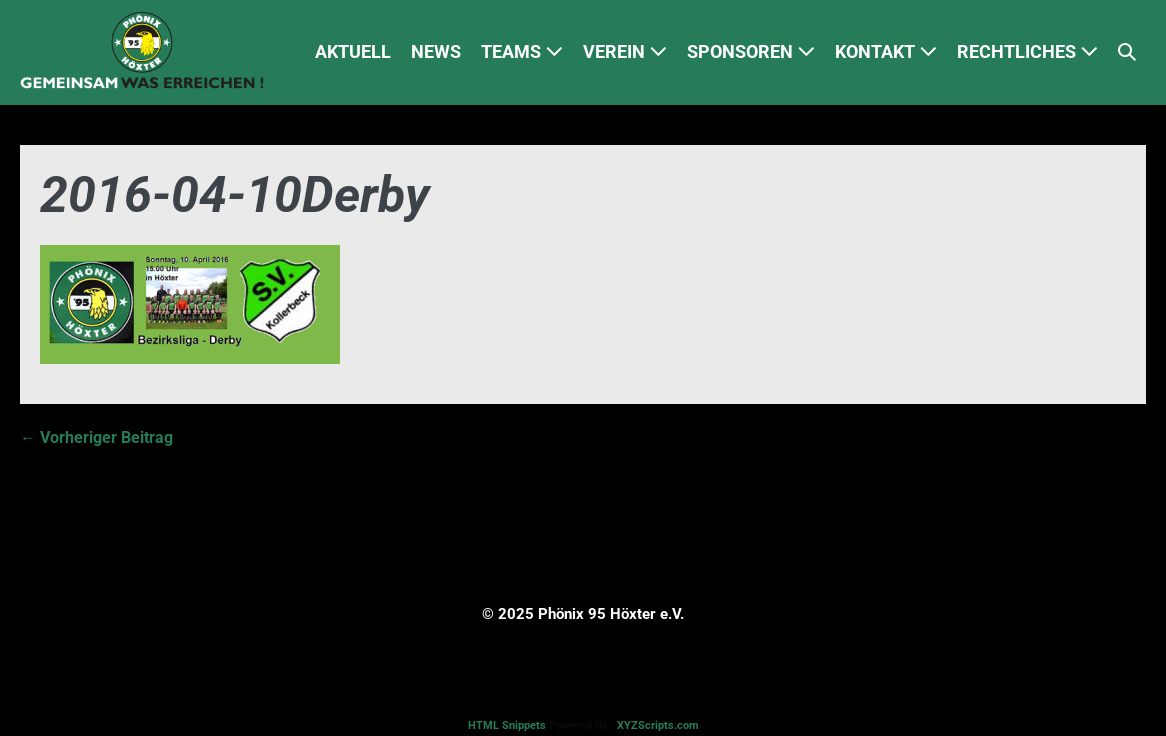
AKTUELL (353, 51)
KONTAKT (886, 51)
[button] (1127, 52)
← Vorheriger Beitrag (96, 437)
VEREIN (625, 51)
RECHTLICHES (1027, 51)
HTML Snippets (507, 725)
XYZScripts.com (658, 725)
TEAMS (522, 51)
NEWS (436, 51)
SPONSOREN (751, 51)
